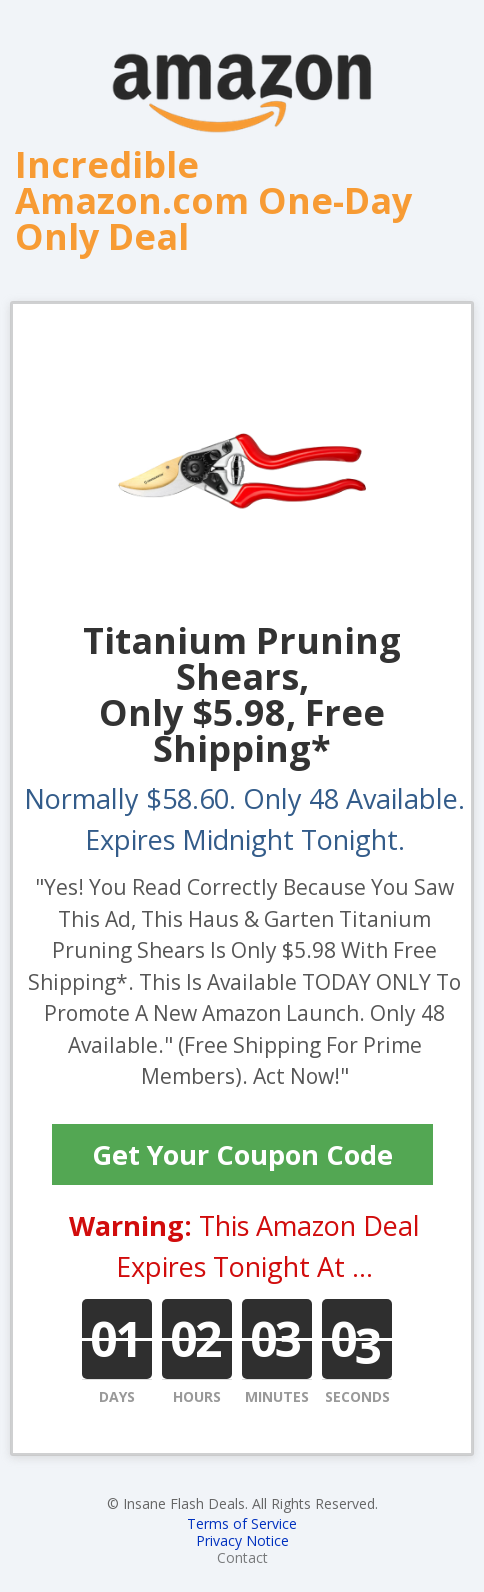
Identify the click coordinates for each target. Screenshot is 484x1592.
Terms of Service (242, 1523)
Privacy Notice (242, 1540)
